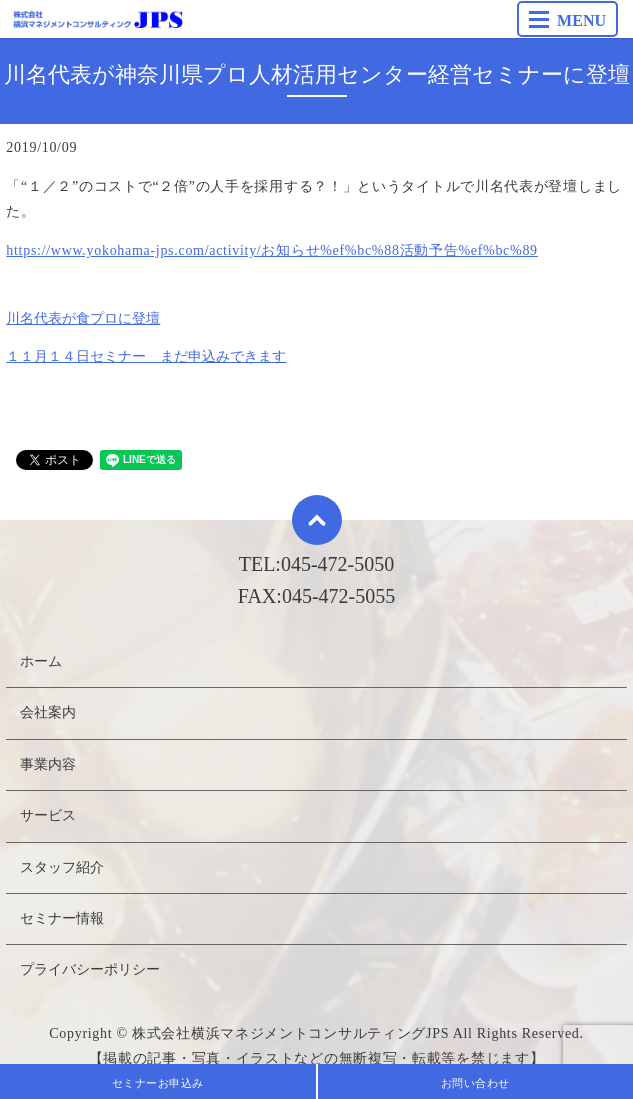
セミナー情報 (62, 918)
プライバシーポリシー (90, 969)
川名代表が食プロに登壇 (83, 318)
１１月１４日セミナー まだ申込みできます (146, 356)
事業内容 (48, 764)
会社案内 (48, 712)
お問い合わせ (475, 1083)
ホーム (41, 661)
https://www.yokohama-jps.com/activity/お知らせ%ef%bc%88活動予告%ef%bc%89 (271, 250)
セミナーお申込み (158, 1083)
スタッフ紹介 (62, 867)
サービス (48, 815)
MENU (567, 20)
